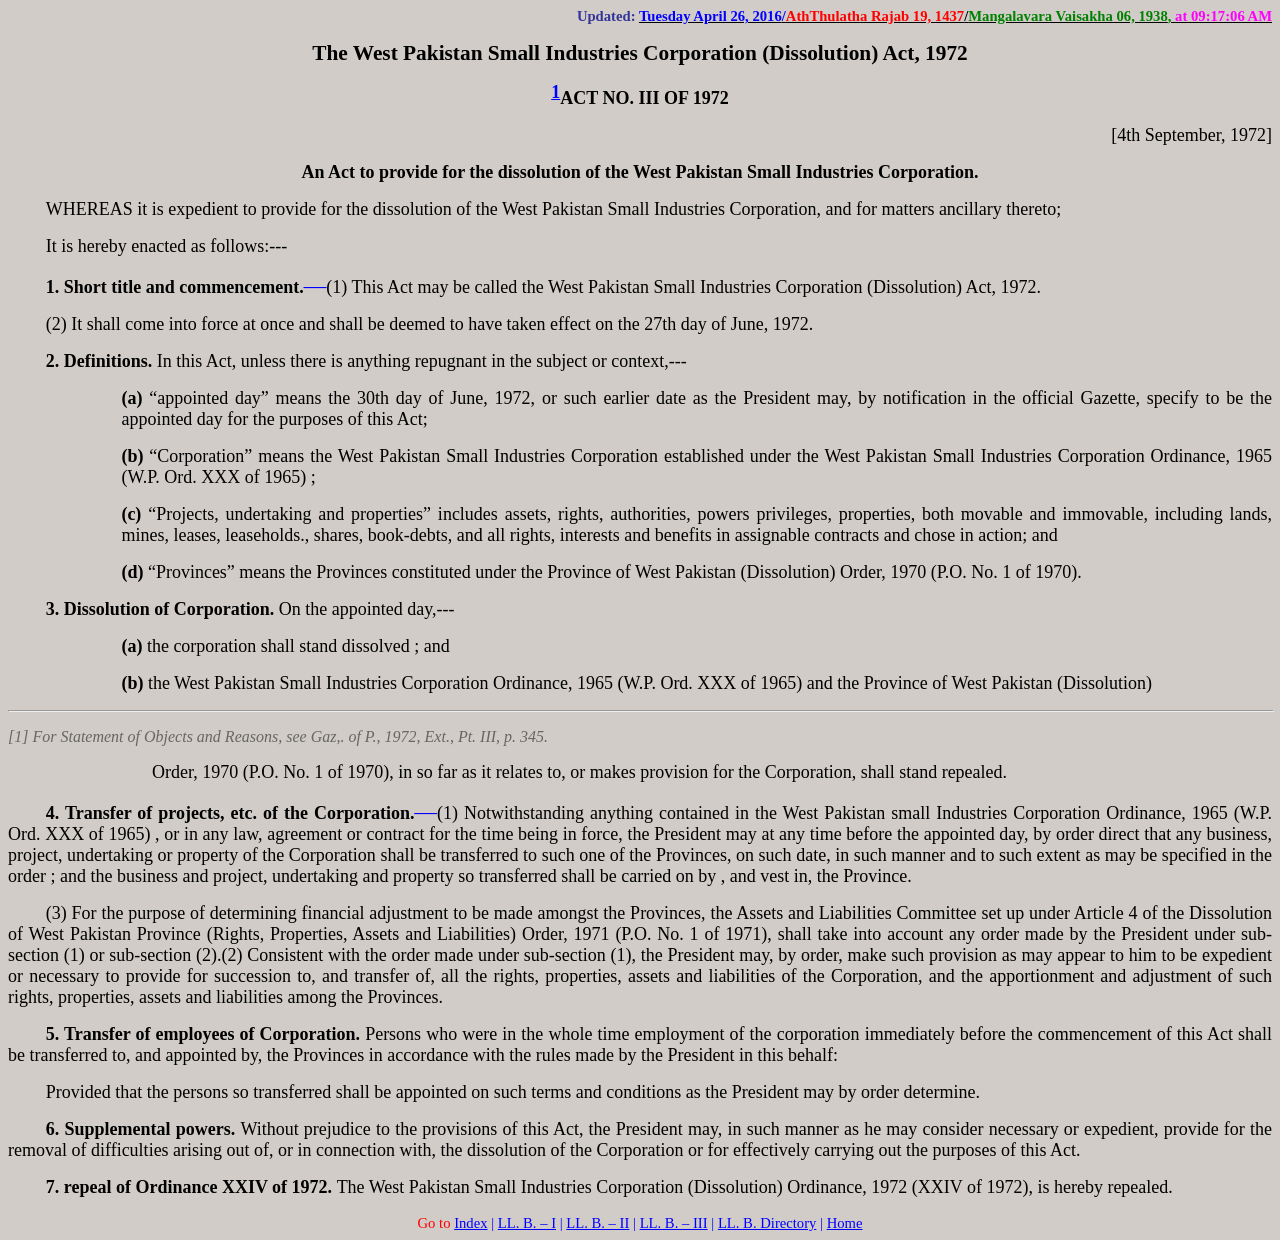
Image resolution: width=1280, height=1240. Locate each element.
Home (845, 1223)
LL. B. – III (674, 1223)
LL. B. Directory (767, 1223)
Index (470, 1223)
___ (315, 281)
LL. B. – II (597, 1223)
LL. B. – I (527, 1223)
